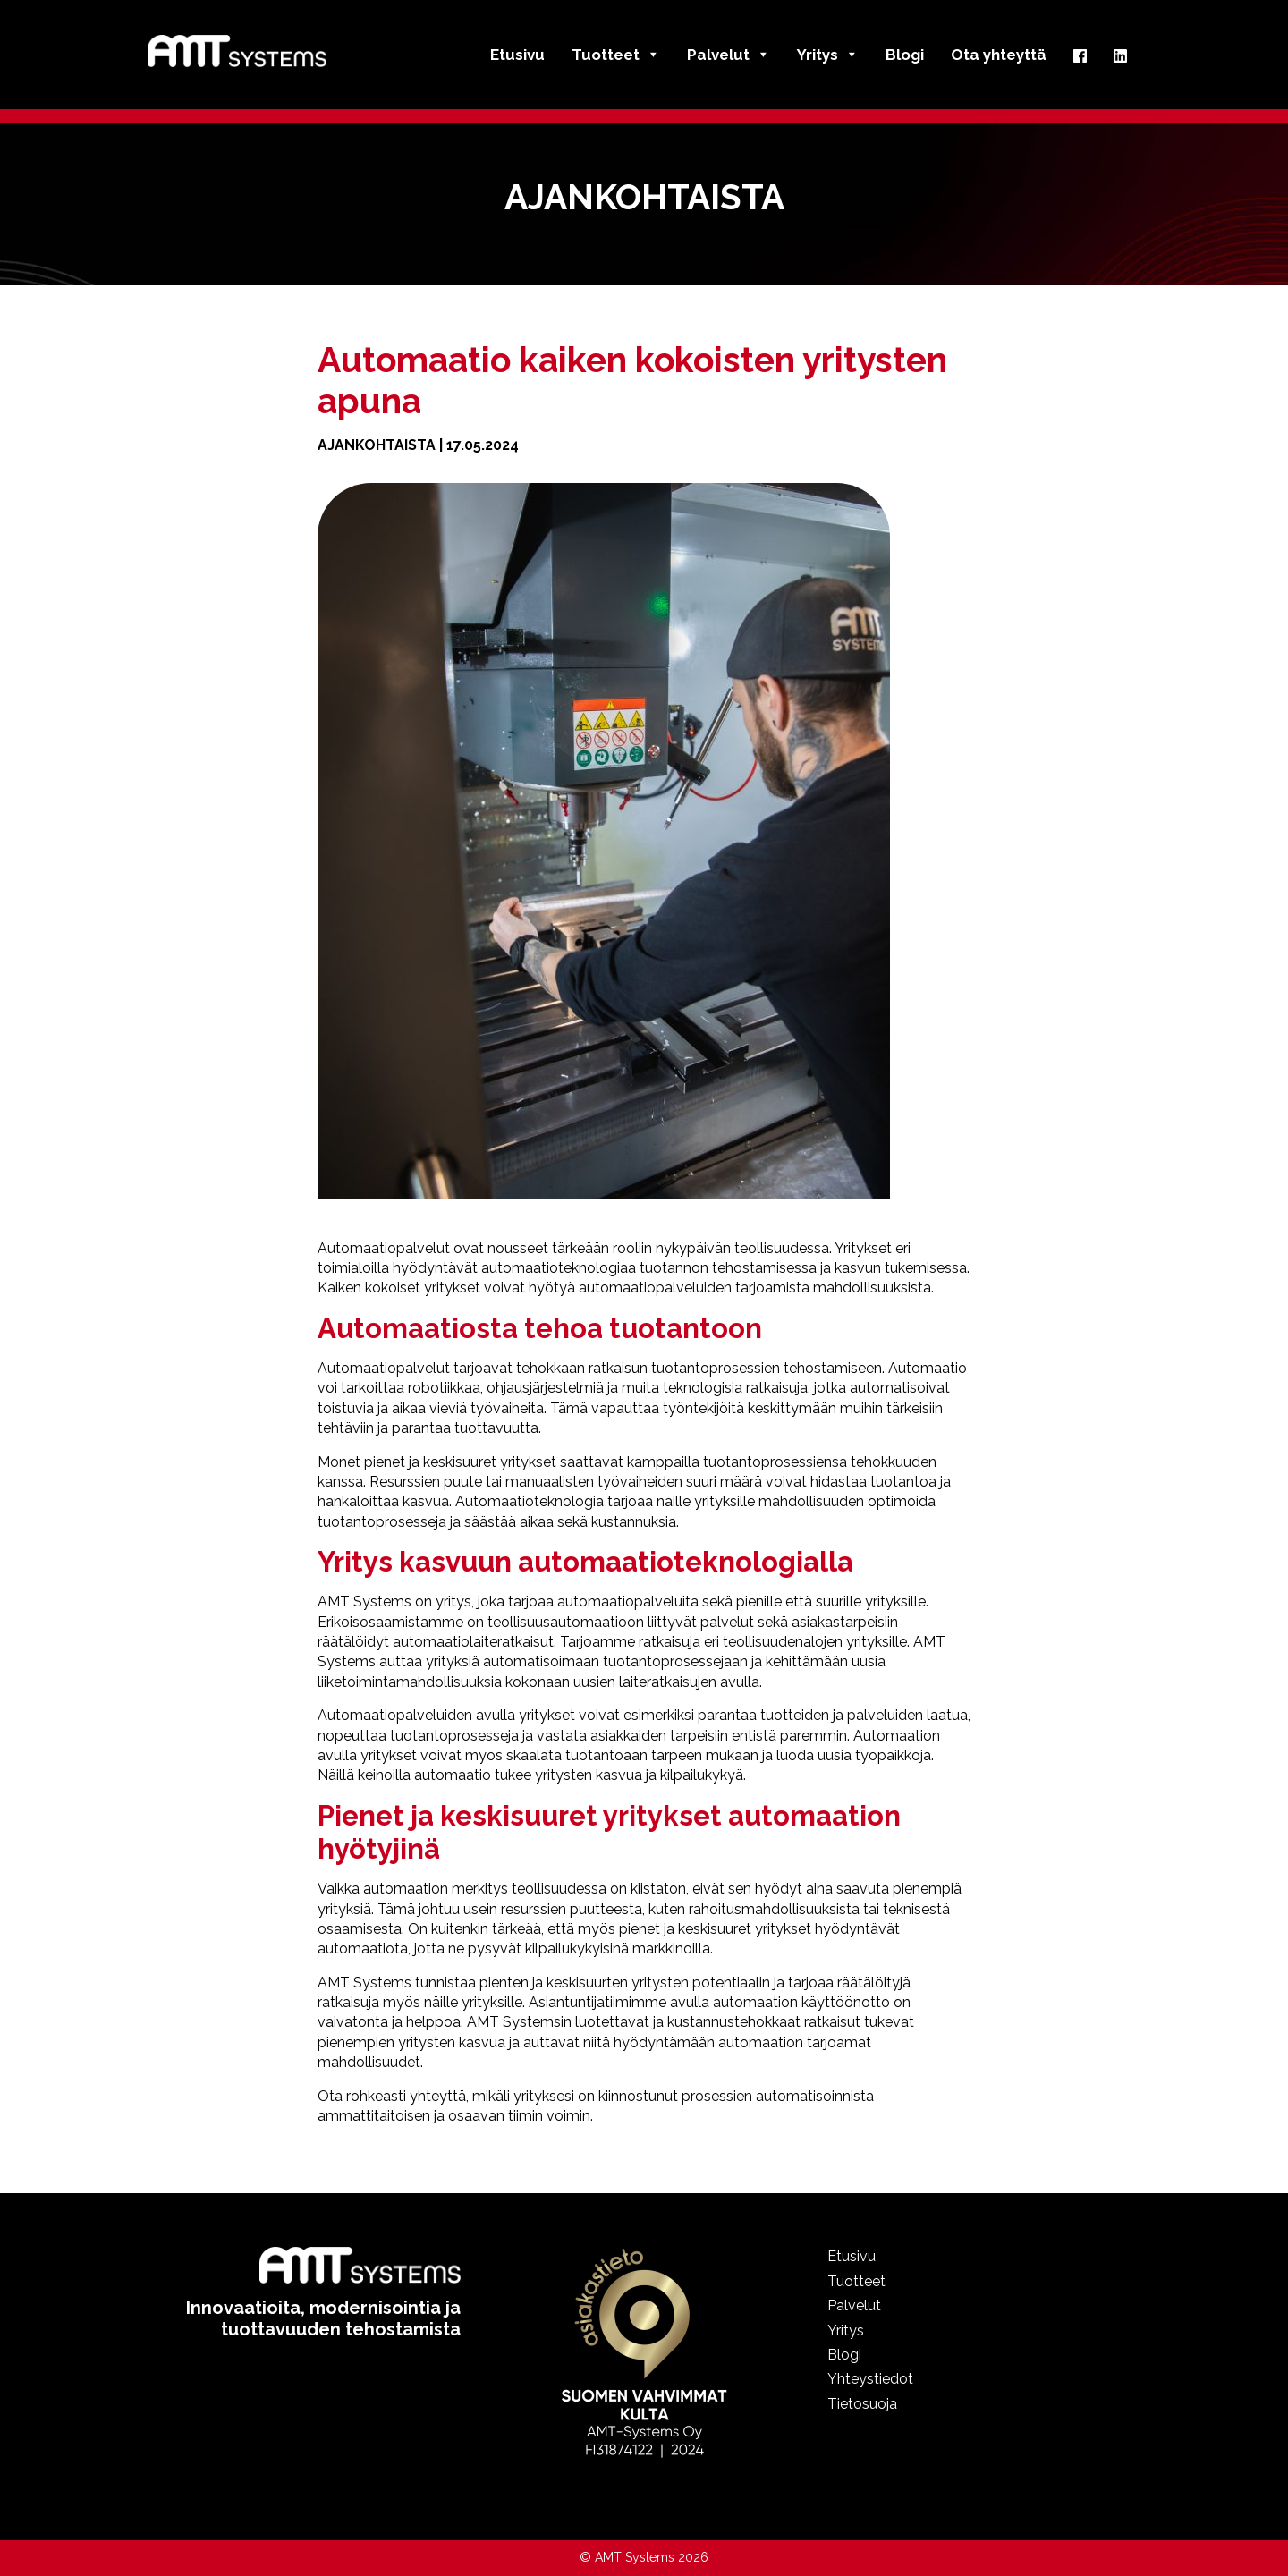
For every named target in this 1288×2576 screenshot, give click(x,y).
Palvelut (728, 54)
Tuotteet (616, 54)
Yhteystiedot (870, 2378)
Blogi (905, 55)
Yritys (828, 54)
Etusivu (517, 55)
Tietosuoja (862, 2403)
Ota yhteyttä (998, 55)
